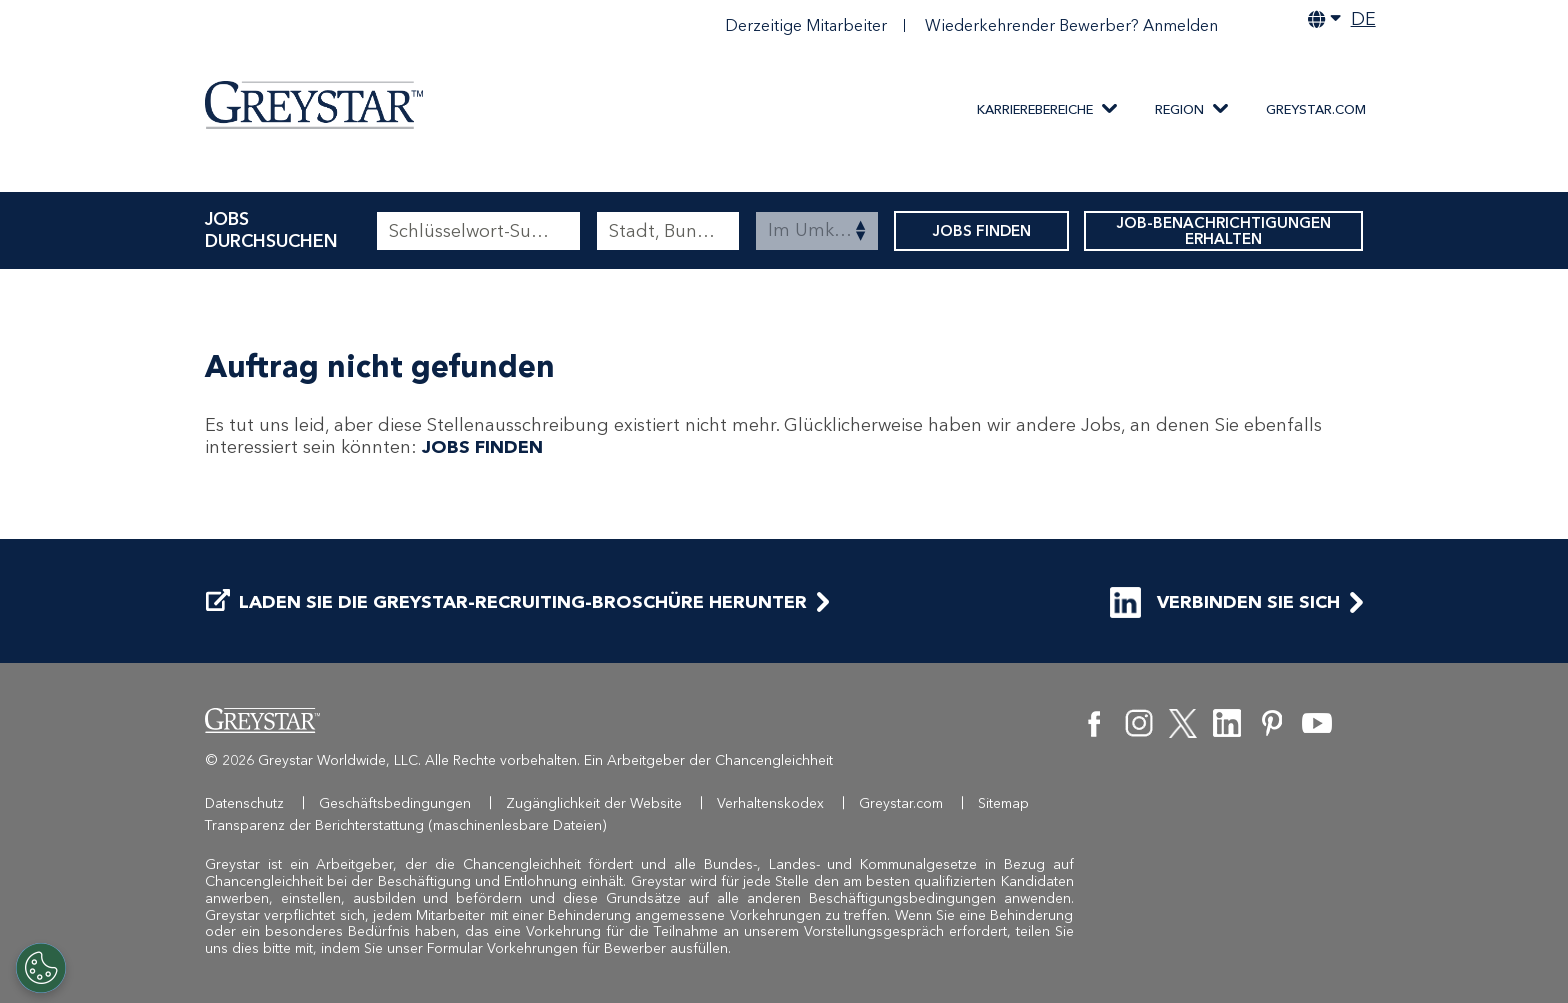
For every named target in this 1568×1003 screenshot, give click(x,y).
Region (1179, 109)
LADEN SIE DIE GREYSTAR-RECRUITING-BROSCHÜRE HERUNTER (506, 602)
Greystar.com (1316, 109)
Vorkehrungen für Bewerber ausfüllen (607, 948)
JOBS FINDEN (981, 231)
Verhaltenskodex (770, 803)
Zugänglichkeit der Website (594, 803)
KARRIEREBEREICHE (1035, 109)
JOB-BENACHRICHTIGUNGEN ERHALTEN (1223, 231)
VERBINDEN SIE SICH (1225, 602)
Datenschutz (244, 803)
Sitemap (1003, 803)
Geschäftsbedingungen (395, 803)
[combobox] (668, 231)
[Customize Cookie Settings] (41, 968)
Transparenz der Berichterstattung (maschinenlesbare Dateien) (406, 825)
